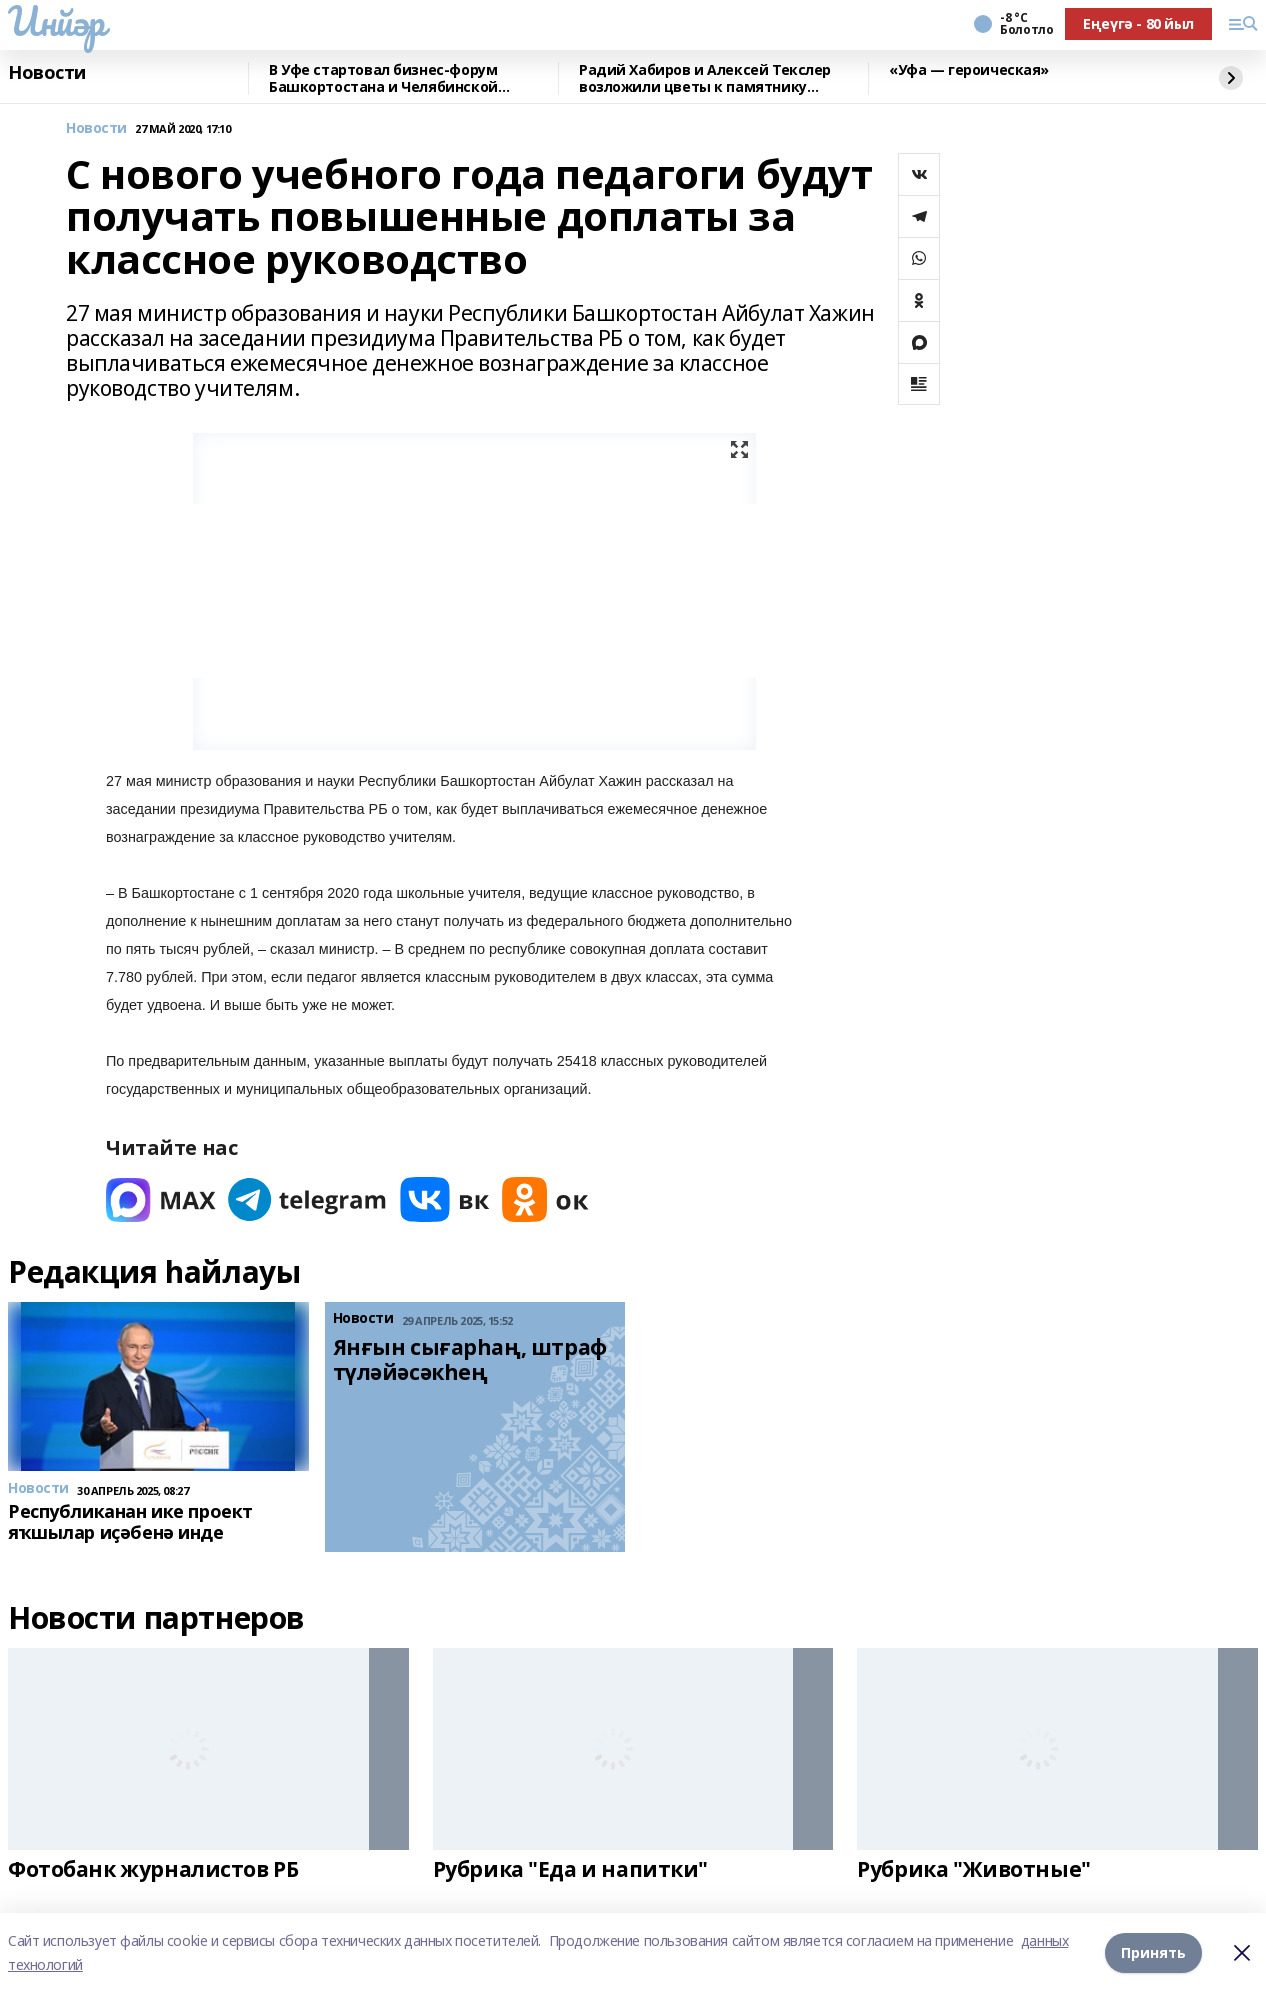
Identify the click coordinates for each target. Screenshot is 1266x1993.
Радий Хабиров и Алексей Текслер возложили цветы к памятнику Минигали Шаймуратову (705, 78)
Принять (1153, 1952)
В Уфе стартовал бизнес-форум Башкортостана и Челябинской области (383, 78)
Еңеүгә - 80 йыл (1138, 23)
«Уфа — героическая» (969, 70)
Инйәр (56, 21)
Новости (47, 73)
